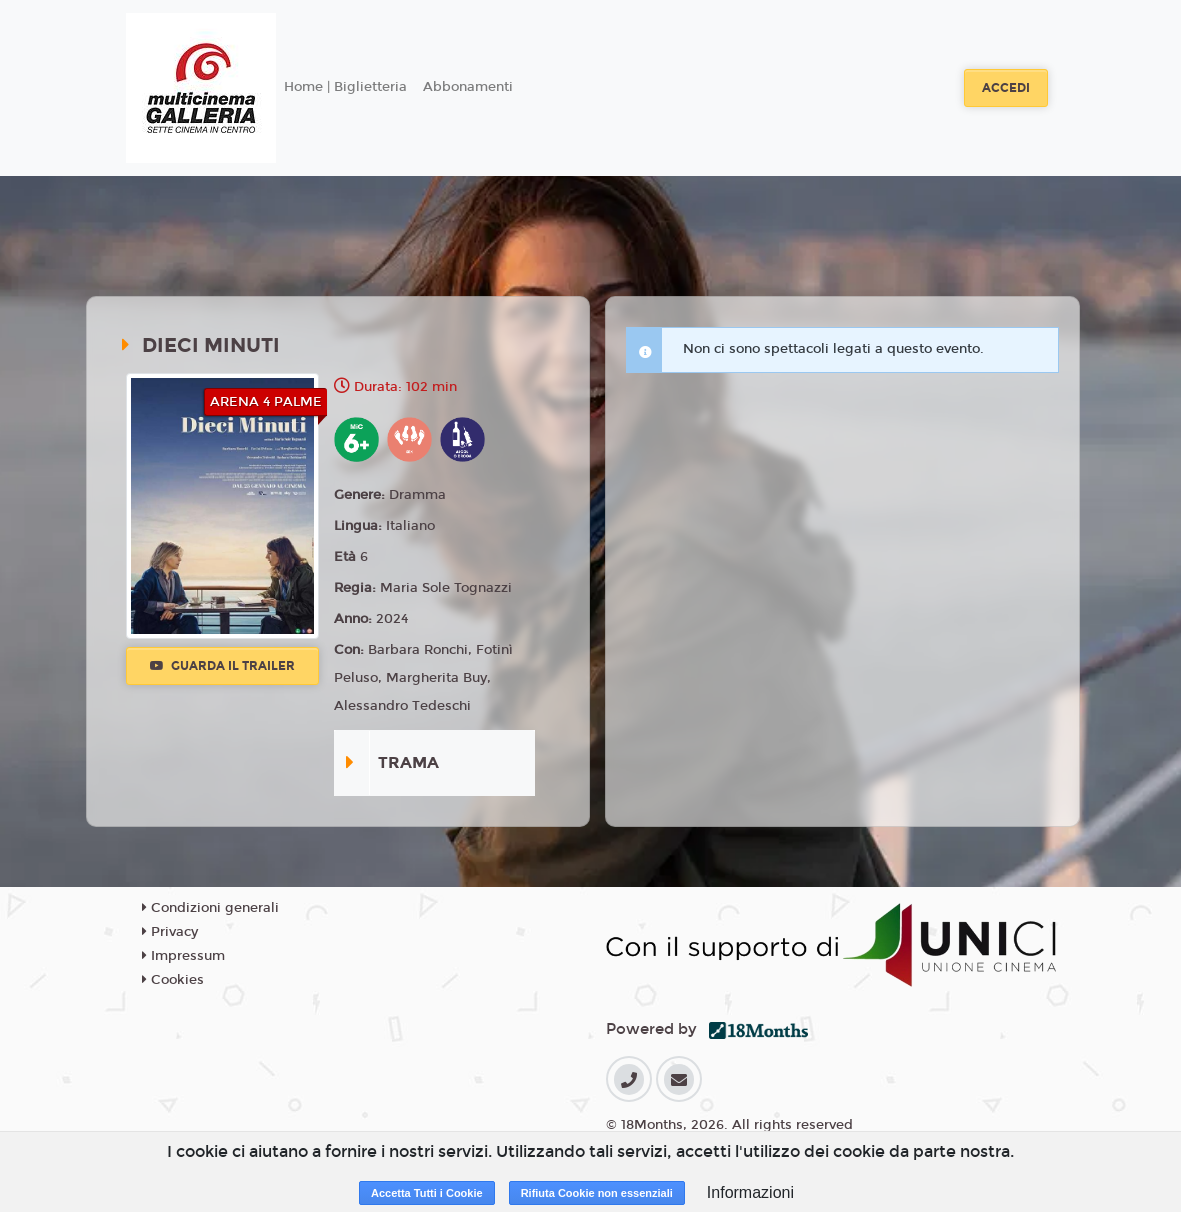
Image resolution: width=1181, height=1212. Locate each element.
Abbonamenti (468, 87)
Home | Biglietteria (345, 87)
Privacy (170, 932)
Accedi (1006, 88)
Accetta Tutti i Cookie (427, 1193)
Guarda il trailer (222, 666)
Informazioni (750, 1192)
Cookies (173, 980)
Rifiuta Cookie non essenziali (597, 1193)
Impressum (183, 956)
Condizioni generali (210, 908)
